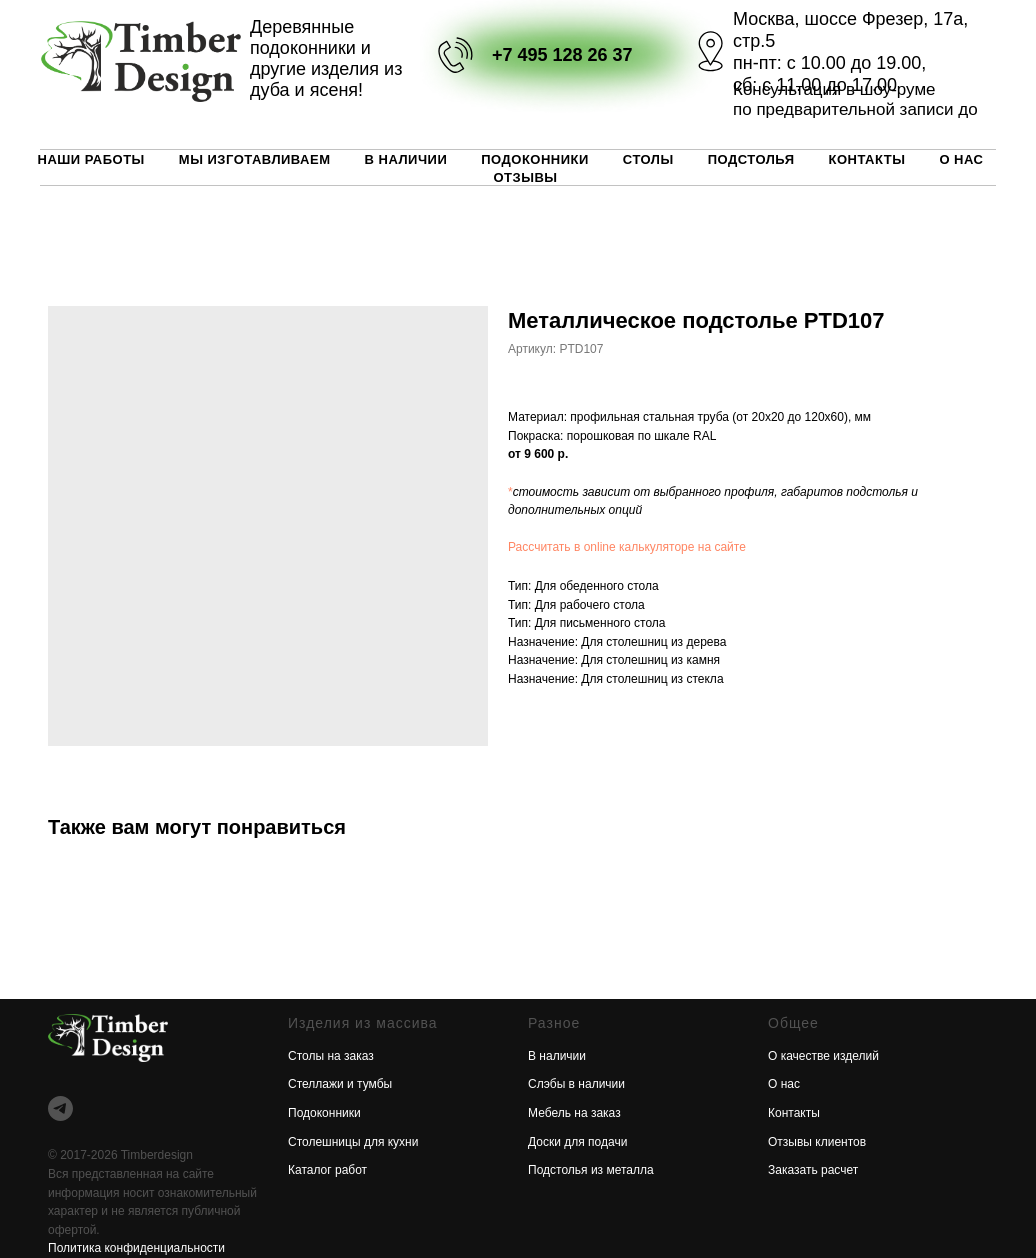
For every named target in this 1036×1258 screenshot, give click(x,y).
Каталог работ (327, 1170)
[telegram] (60, 1108)
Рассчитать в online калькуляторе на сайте (627, 547)
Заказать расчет (813, 1170)
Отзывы (525, 177)
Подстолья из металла (591, 1170)
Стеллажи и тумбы (340, 1084)
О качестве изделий (823, 1056)
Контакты (867, 159)
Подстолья (751, 159)
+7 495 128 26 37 (562, 55)
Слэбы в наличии (576, 1084)
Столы (648, 159)
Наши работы (91, 159)
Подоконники (535, 159)
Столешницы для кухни (353, 1142)
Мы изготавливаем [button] (255, 159)
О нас (784, 1084)
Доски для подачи (577, 1142)
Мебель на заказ (574, 1113)
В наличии (406, 159)
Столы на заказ (331, 1056)
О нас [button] (961, 159)
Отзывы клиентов (817, 1142)
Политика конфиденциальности (136, 1248)
